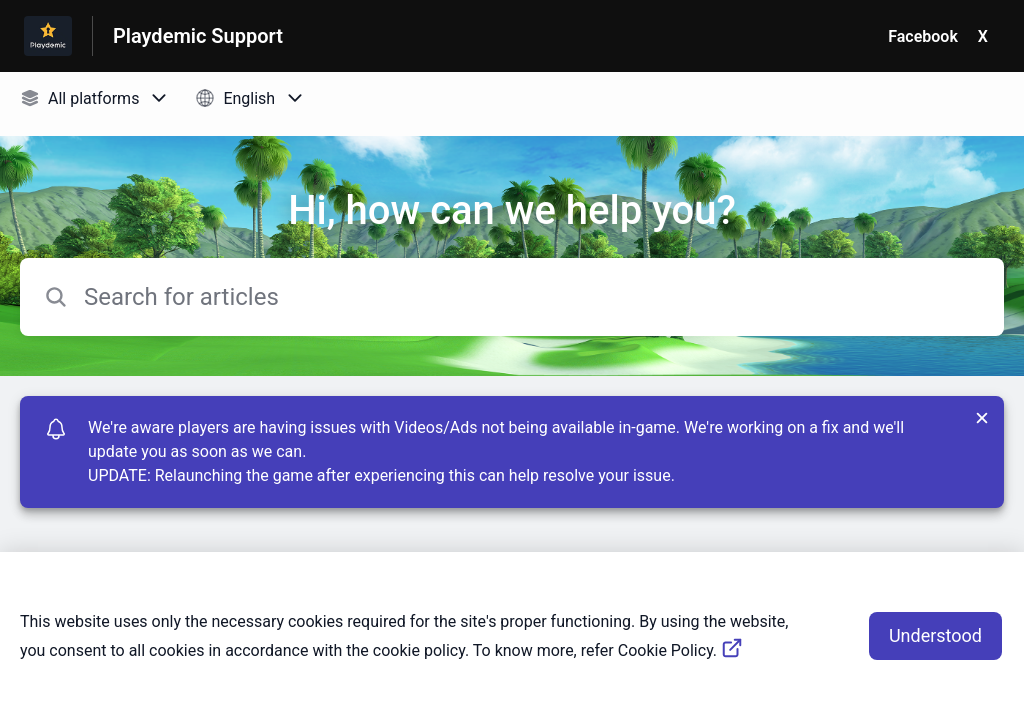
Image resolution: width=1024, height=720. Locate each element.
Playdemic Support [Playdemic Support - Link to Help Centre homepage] (198, 36)
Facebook (923, 36)
